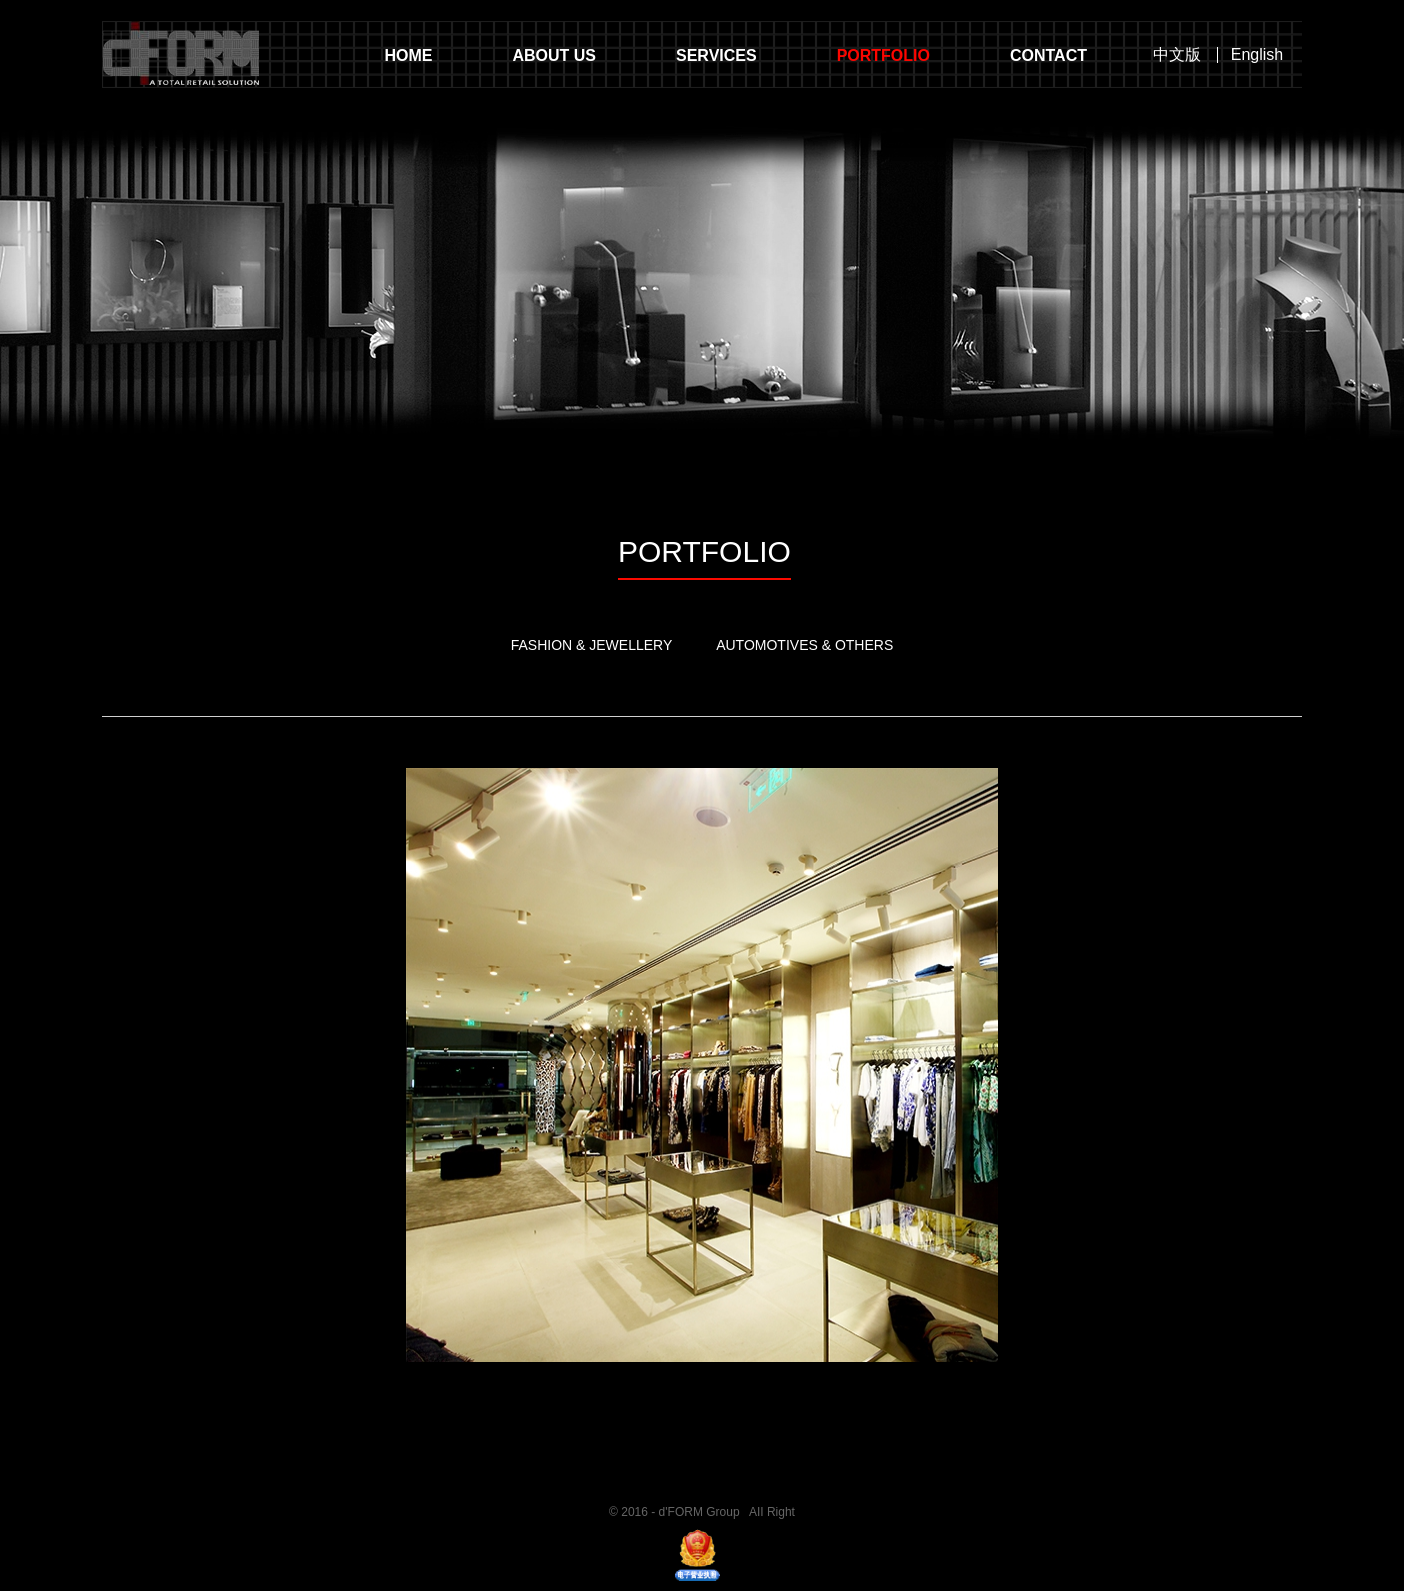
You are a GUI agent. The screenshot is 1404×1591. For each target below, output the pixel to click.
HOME (408, 55)
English (1257, 55)
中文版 (1177, 55)
